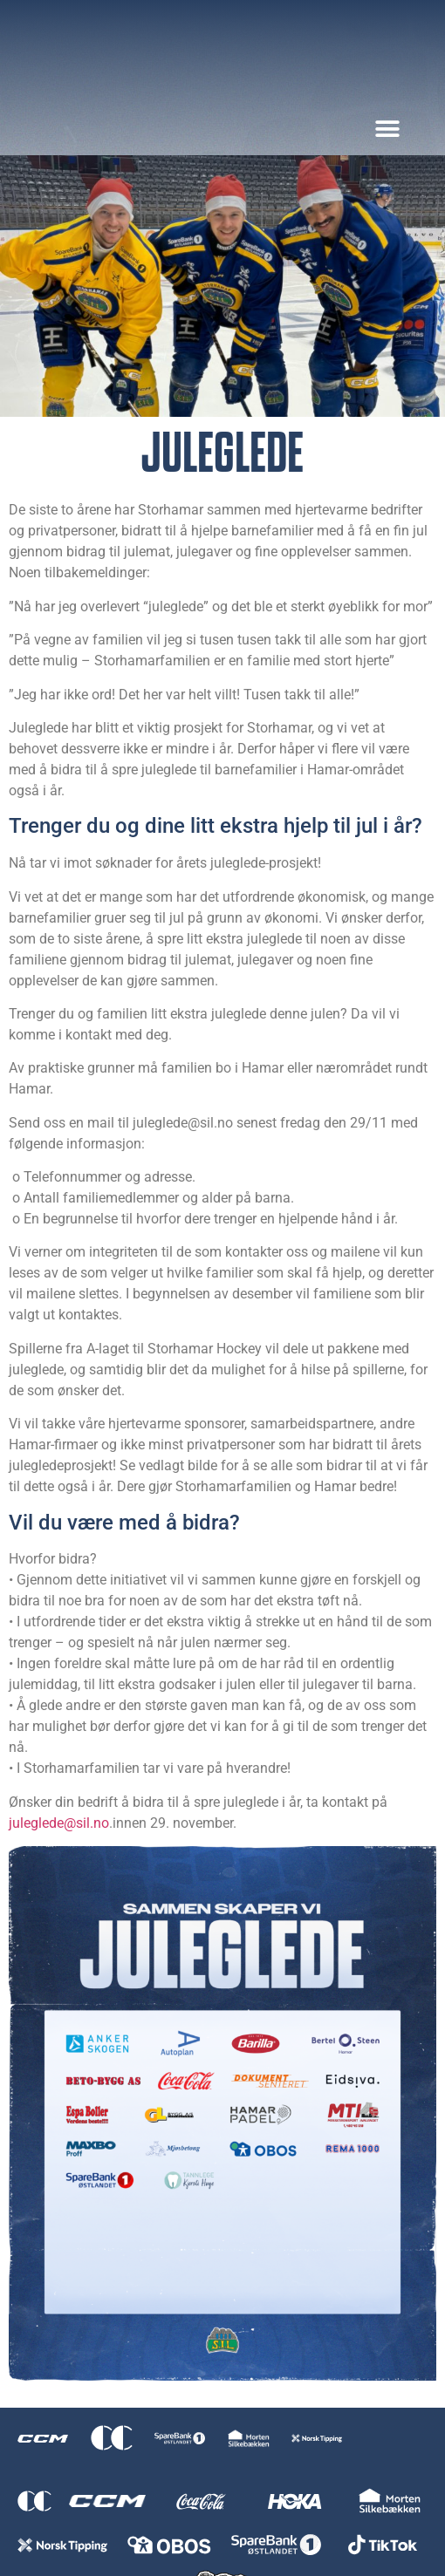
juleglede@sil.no (59, 1823)
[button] (387, 128)
